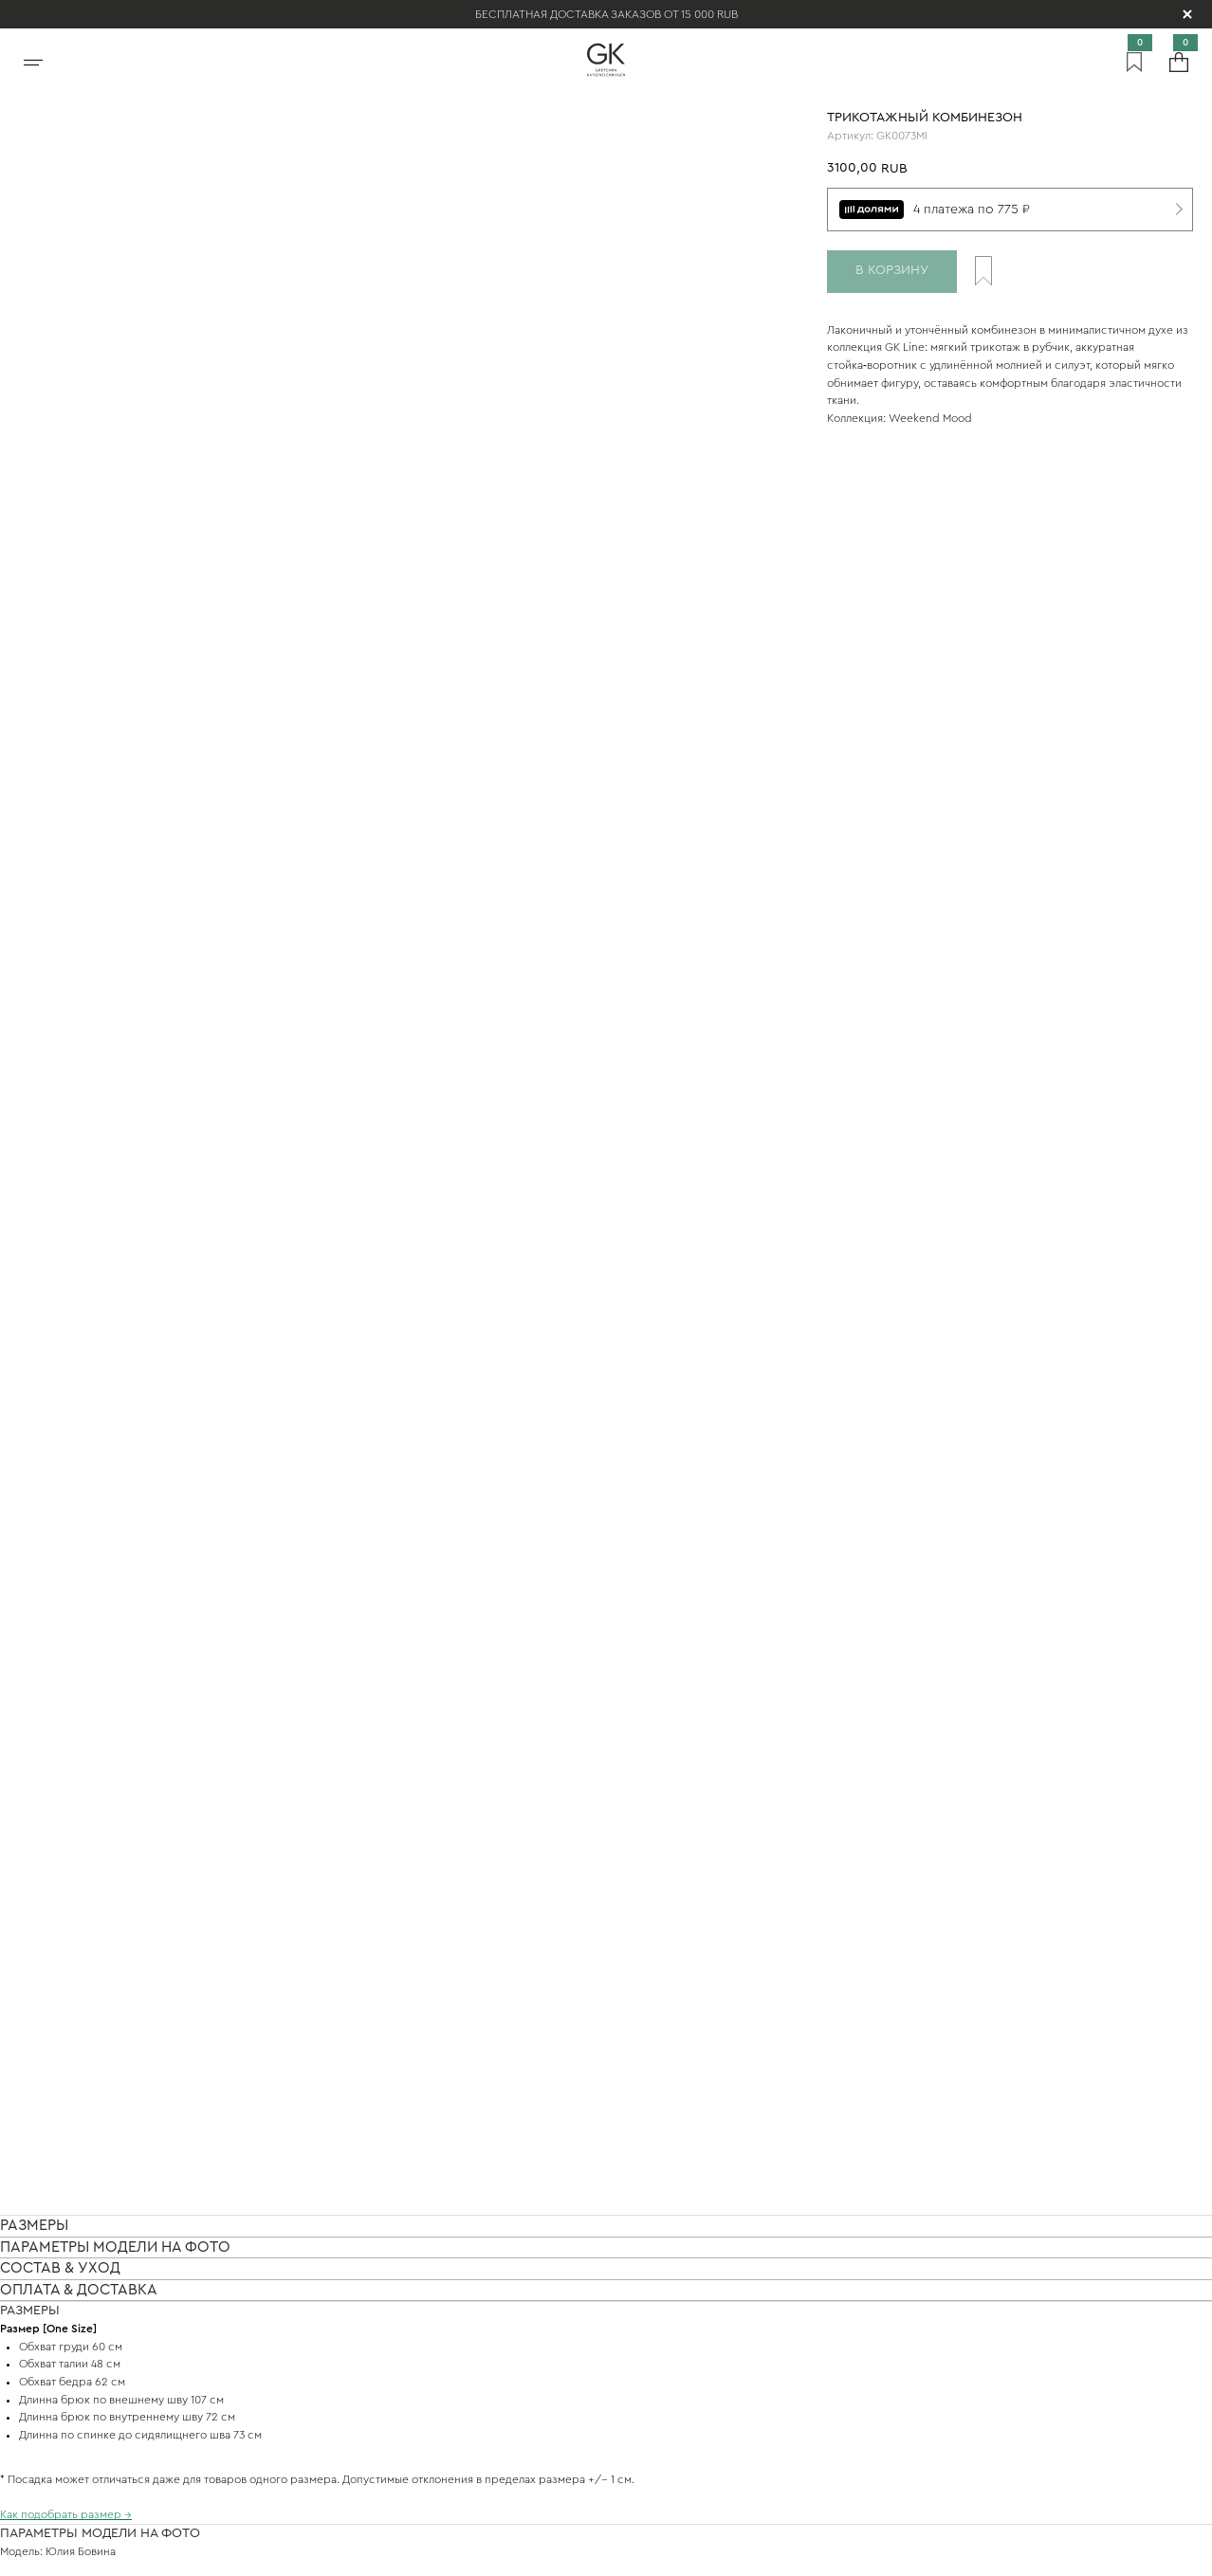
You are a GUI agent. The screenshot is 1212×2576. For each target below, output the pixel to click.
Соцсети (381, 2415)
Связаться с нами (415, 2248)
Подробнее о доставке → (66, 1618)
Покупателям (398, 2359)
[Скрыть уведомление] (1187, 14)
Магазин (380, 2304)
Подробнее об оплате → (63, 1998)
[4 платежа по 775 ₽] (1010, 209)
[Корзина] (1179, 60)
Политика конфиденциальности (423, 2554)
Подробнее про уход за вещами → (91, 1408)
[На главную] (606, 60)
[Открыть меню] (33, 60)
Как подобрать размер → (66, 971)
